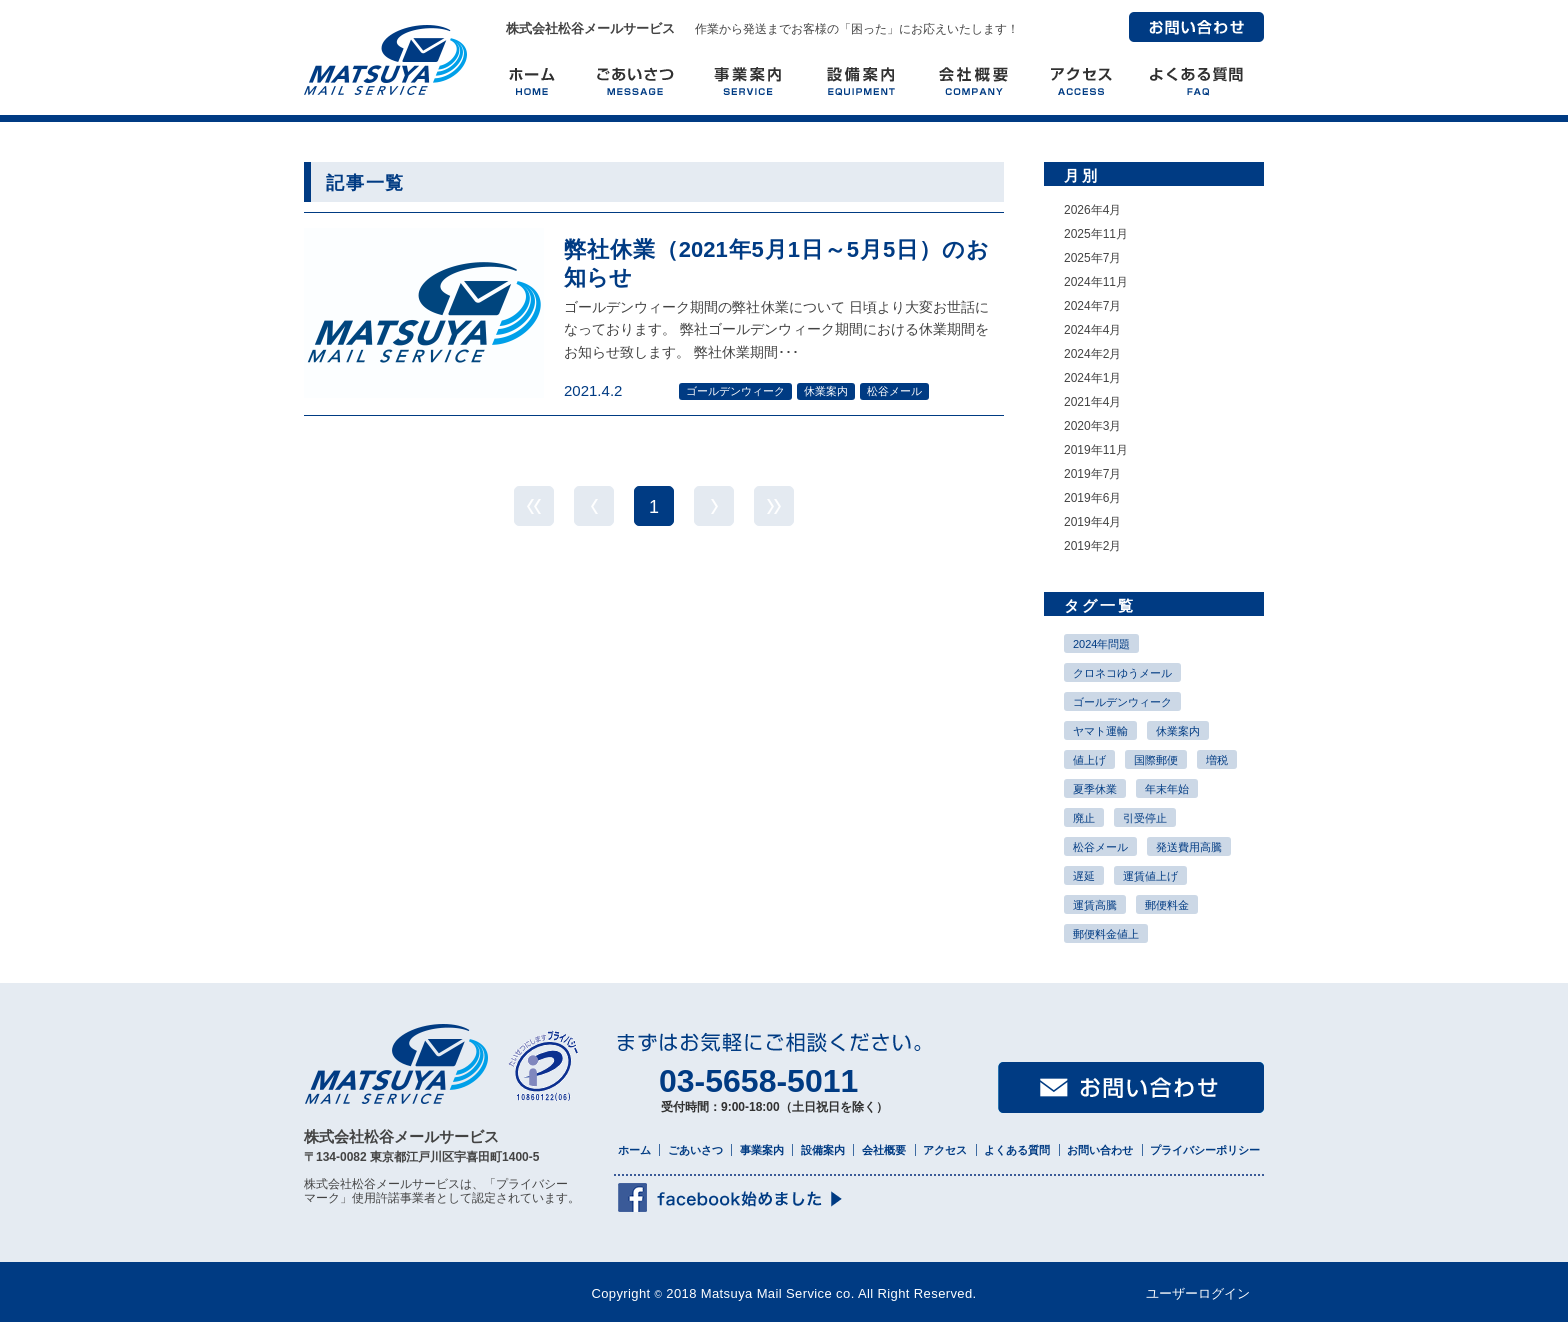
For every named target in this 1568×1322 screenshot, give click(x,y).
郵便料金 (1167, 905)
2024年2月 (1092, 354)
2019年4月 (1092, 522)
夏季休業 (1095, 789)
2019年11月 (1096, 450)
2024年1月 (1092, 378)
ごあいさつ (695, 1150)
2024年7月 (1092, 306)
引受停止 (1145, 818)
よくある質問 (1017, 1150)
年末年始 (1167, 789)
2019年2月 (1092, 546)
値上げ (1089, 760)
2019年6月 (1092, 498)
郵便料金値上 (1106, 934)
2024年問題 (1101, 644)
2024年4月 (1092, 330)
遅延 (1084, 876)
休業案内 (1178, 731)
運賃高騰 (1095, 905)
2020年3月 (1092, 426)
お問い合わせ (1196, 27)
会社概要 (884, 1150)
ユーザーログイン (1198, 1293)
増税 (1217, 760)
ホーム (634, 1150)
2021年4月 (1092, 402)
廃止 (1084, 818)
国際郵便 (1156, 760)
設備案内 (823, 1150)
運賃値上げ (1150, 876)
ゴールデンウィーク (1122, 702)
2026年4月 (1092, 210)
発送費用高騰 (1189, 847)
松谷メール (1100, 847)
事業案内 (762, 1150)
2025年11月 (1096, 234)
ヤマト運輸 (1100, 731)
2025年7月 (1092, 258)
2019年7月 (1092, 474)
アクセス (945, 1150)
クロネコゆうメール (1122, 673)
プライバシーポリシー (1205, 1150)
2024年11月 (1096, 282)
